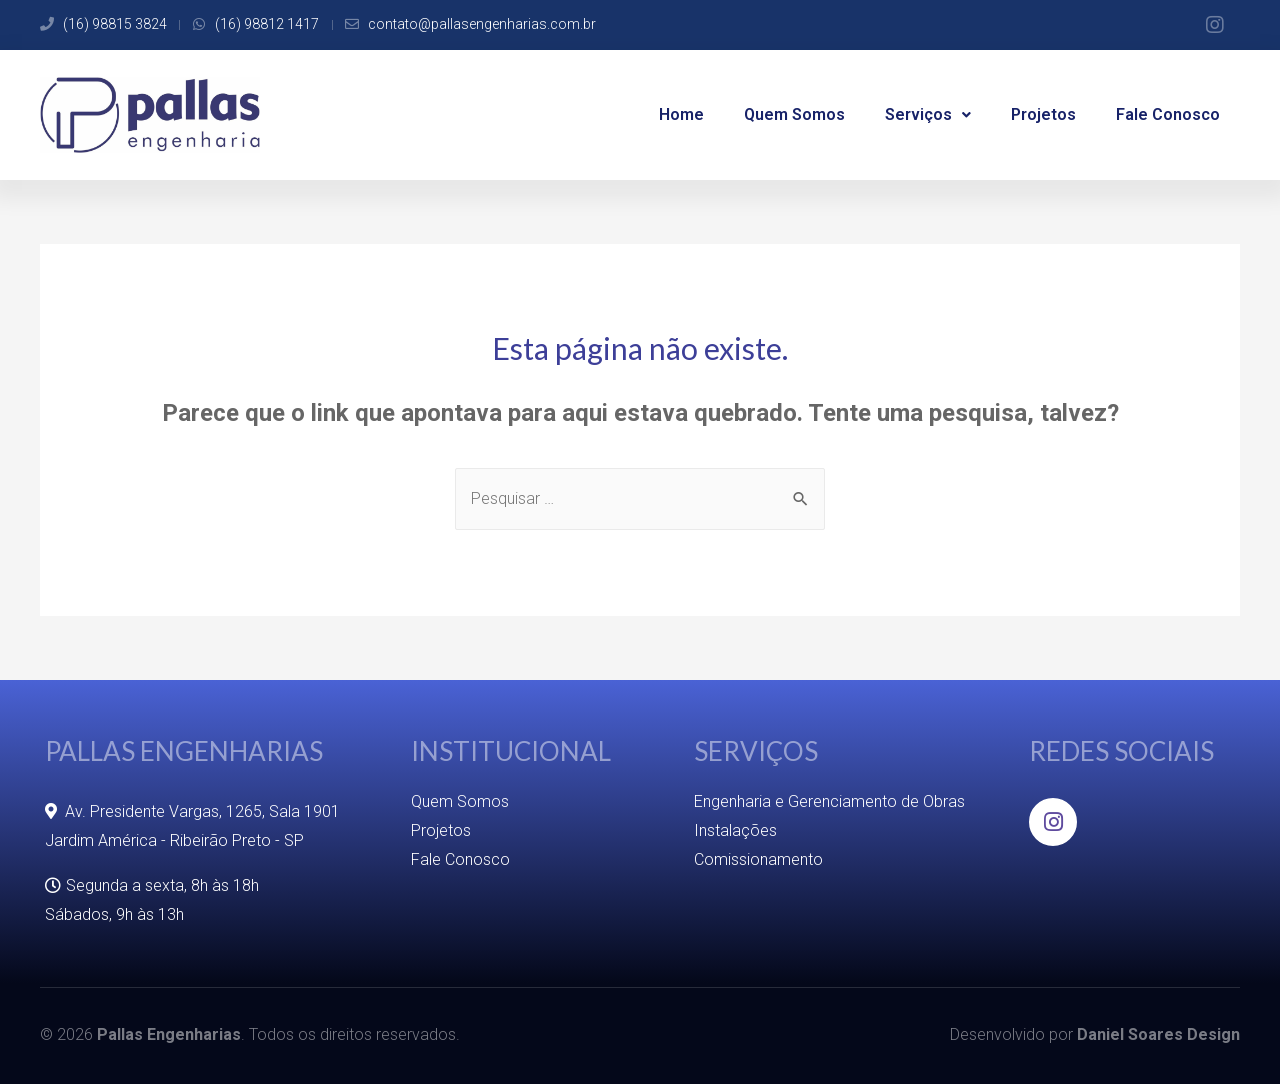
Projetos (1043, 114)
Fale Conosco (1168, 114)
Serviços (928, 114)
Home (681, 114)
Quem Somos (794, 114)
